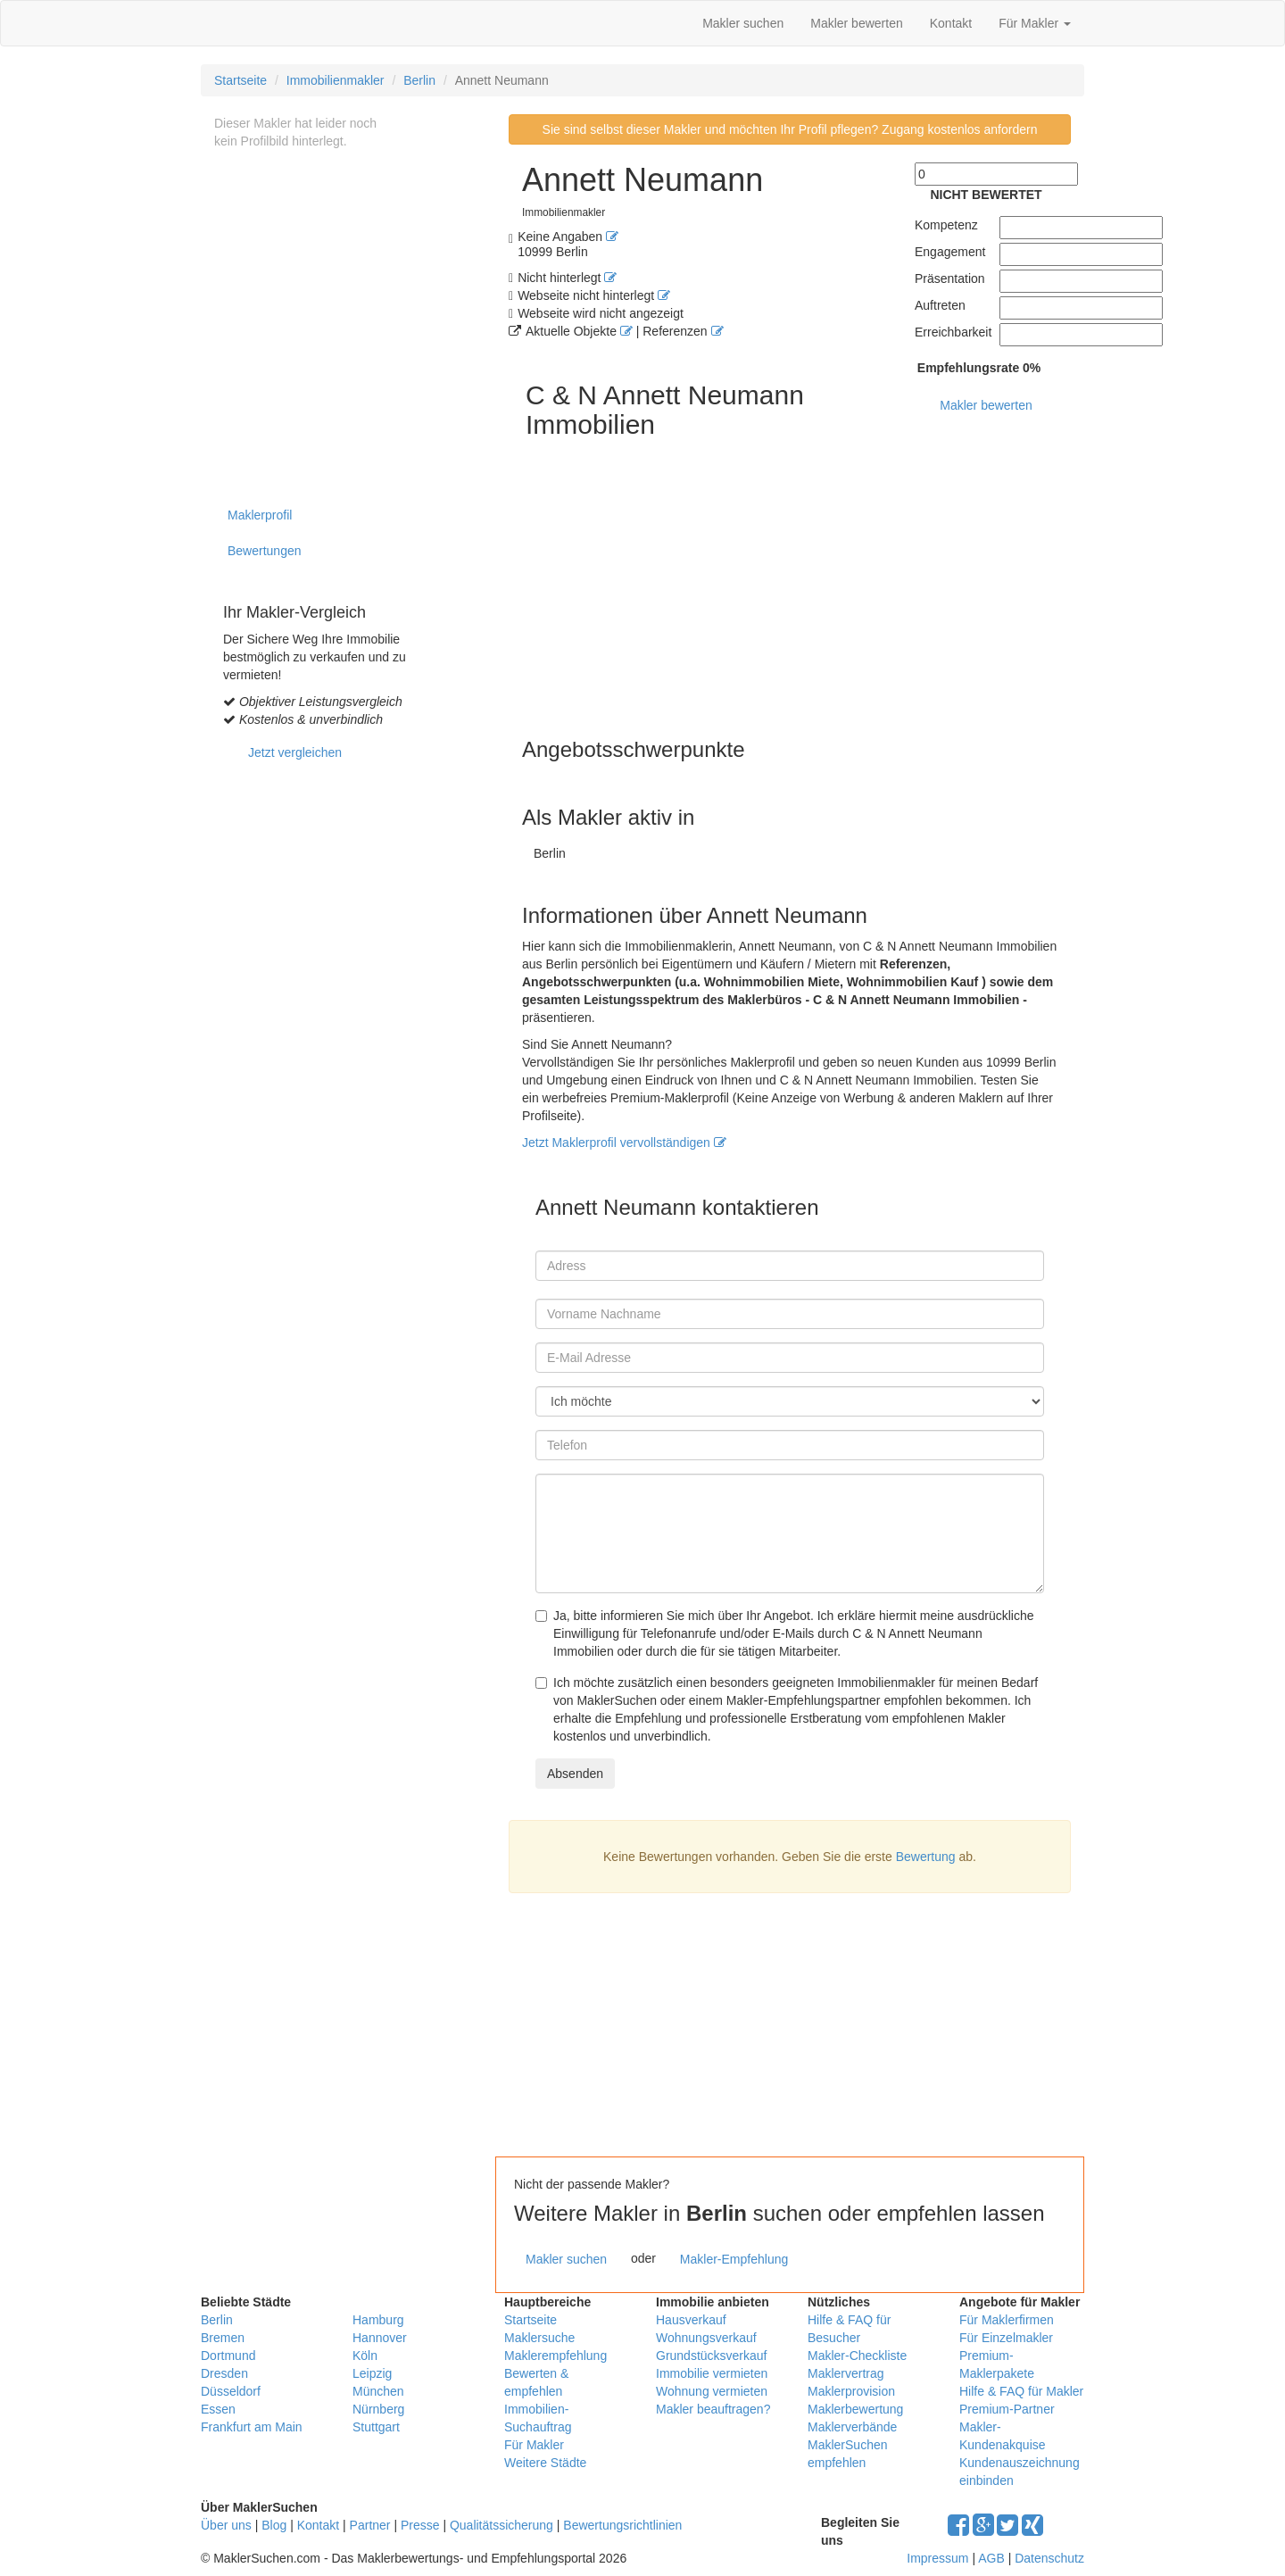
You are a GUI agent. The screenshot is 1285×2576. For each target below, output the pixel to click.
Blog (273, 2525)
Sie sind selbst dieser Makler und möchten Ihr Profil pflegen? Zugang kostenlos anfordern (790, 129)
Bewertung (926, 1856)
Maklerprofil (260, 515)
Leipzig (372, 2373)
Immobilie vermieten (711, 2373)
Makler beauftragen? (713, 2409)
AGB (991, 2558)
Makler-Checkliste (857, 2355)
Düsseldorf (231, 2391)
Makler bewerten (856, 23)
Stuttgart (376, 2427)
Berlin (419, 80)
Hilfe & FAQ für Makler (1021, 2391)
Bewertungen (265, 551)
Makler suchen (742, 23)
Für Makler (1035, 23)
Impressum (937, 2558)
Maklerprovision (851, 2391)
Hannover (379, 2338)
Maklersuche (539, 2338)
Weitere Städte (545, 2463)
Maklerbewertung (855, 2409)
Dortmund (228, 2355)
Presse (420, 2525)
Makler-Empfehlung (734, 2259)
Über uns (226, 2525)
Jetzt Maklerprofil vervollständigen (624, 1142)
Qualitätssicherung (501, 2525)
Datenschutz (1049, 2558)
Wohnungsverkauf (706, 2338)
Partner (370, 2525)
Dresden (224, 2373)
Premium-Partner (1007, 2409)
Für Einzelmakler (1006, 2338)
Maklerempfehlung (555, 2355)
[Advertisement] (803, 2022)
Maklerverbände (852, 2427)
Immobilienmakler (335, 80)
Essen (218, 2409)
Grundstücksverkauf (711, 2355)
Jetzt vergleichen (295, 752)
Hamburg (378, 2320)
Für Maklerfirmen (1006, 2320)
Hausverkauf (691, 2320)
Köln (364, 2355)
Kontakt (951, 23)
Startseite (240, 80)
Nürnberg (378, 2409)
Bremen (223, 2338)
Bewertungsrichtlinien (622, 2525)
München (378, 2391)
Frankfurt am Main (252, 2427)
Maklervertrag (846, 2373)
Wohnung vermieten (711, 2391)
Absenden (575, 1773)
